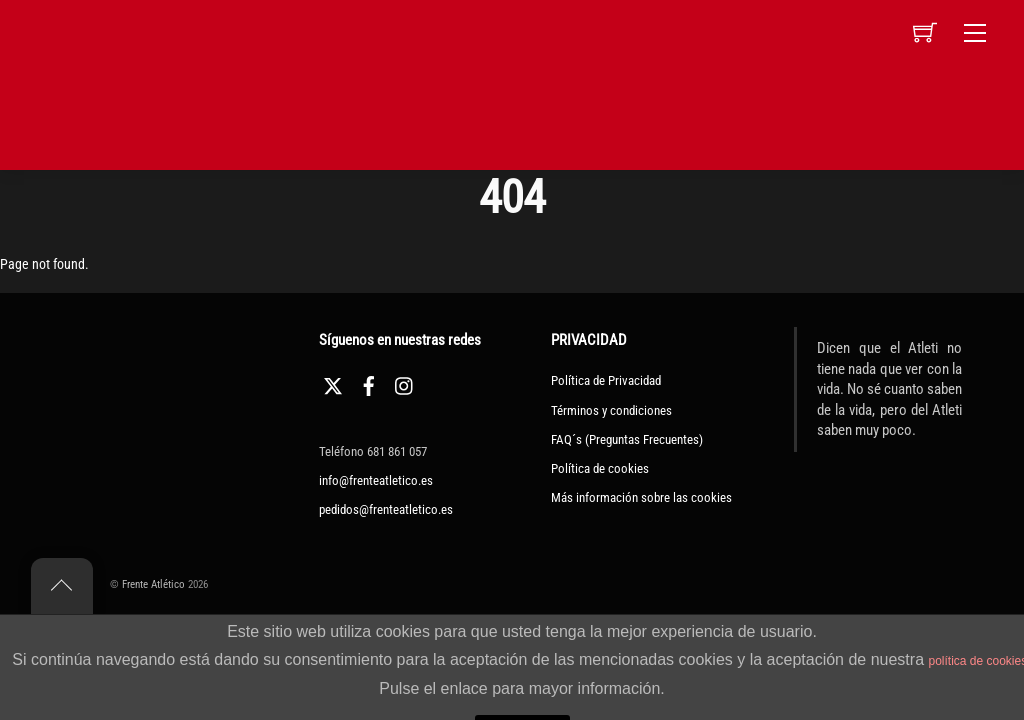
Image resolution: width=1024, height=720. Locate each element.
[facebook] (369, 383)
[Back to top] (62, 586)
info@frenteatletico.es (376, 480)
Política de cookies (600, 468)
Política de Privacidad (606, 380)
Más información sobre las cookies (641, 497)
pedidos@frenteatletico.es (386, 509)
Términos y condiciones (611, 410)
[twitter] (333, 383)
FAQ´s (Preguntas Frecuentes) (627, 439)
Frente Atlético (153, 584)
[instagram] (405, 383)
